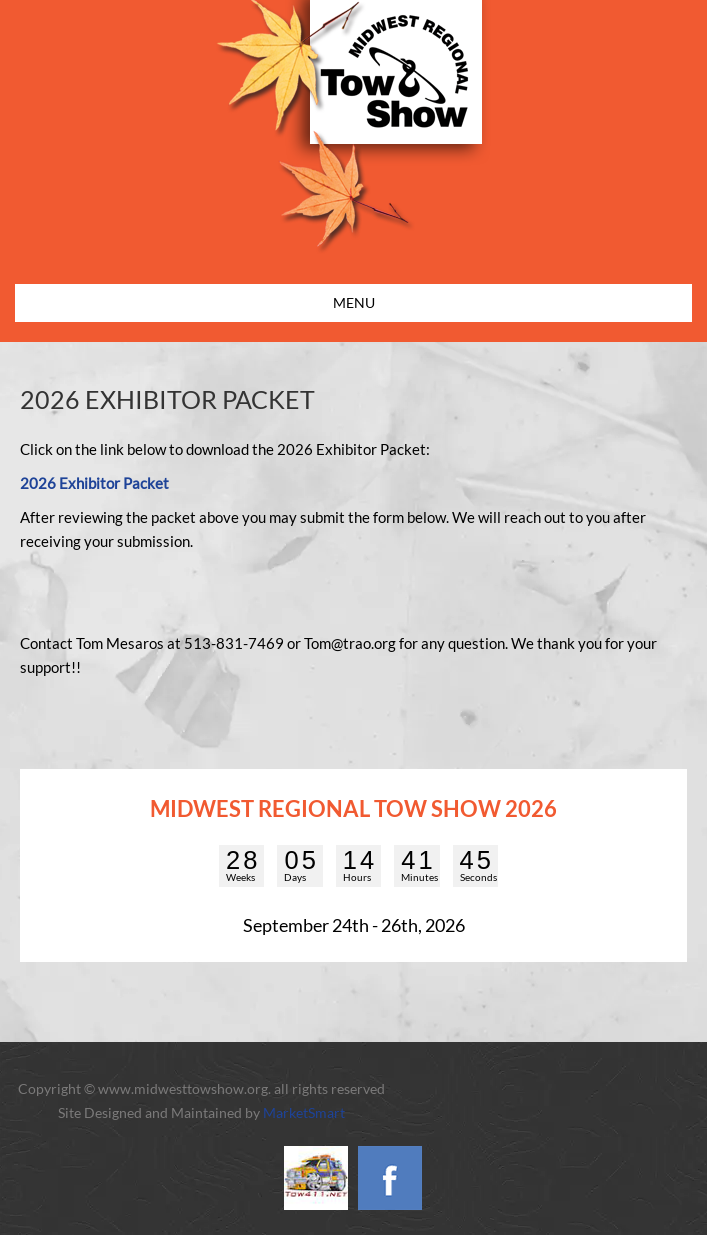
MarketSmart (304, 1112)
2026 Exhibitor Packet (94, 483)
